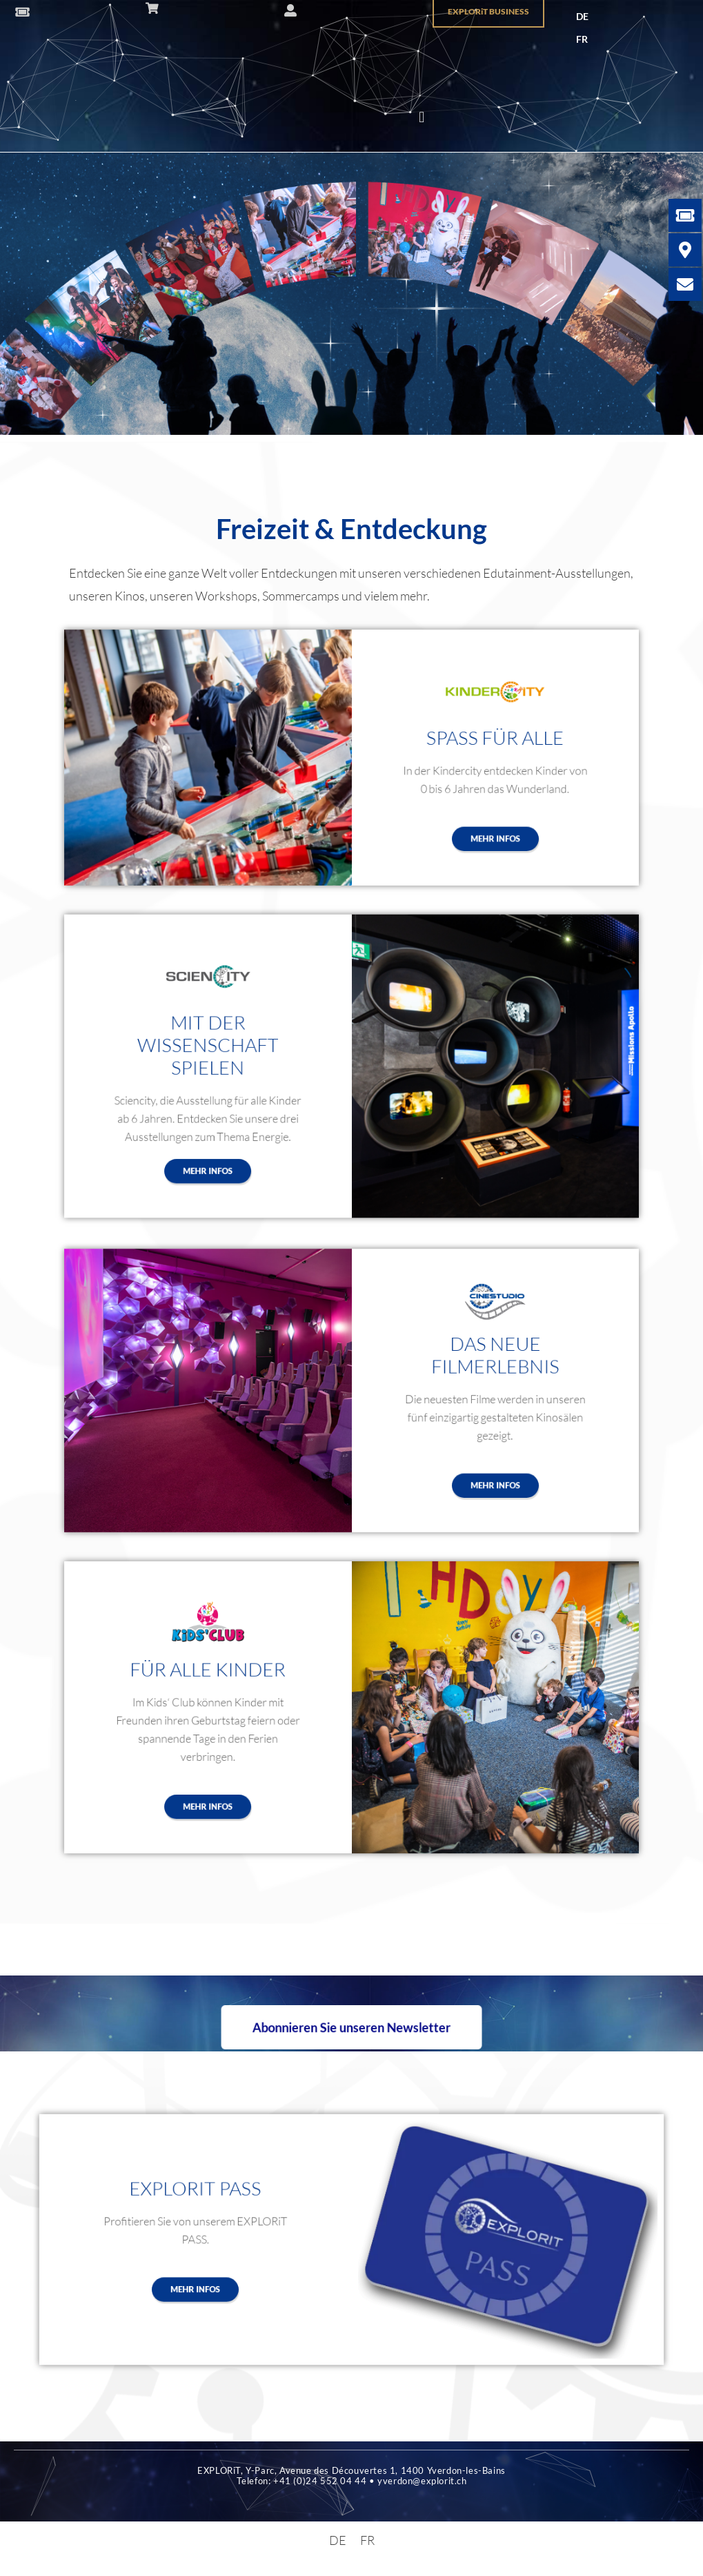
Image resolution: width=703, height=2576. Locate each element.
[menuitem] (582, 17)
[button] (421, 117)
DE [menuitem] (582, 16)
